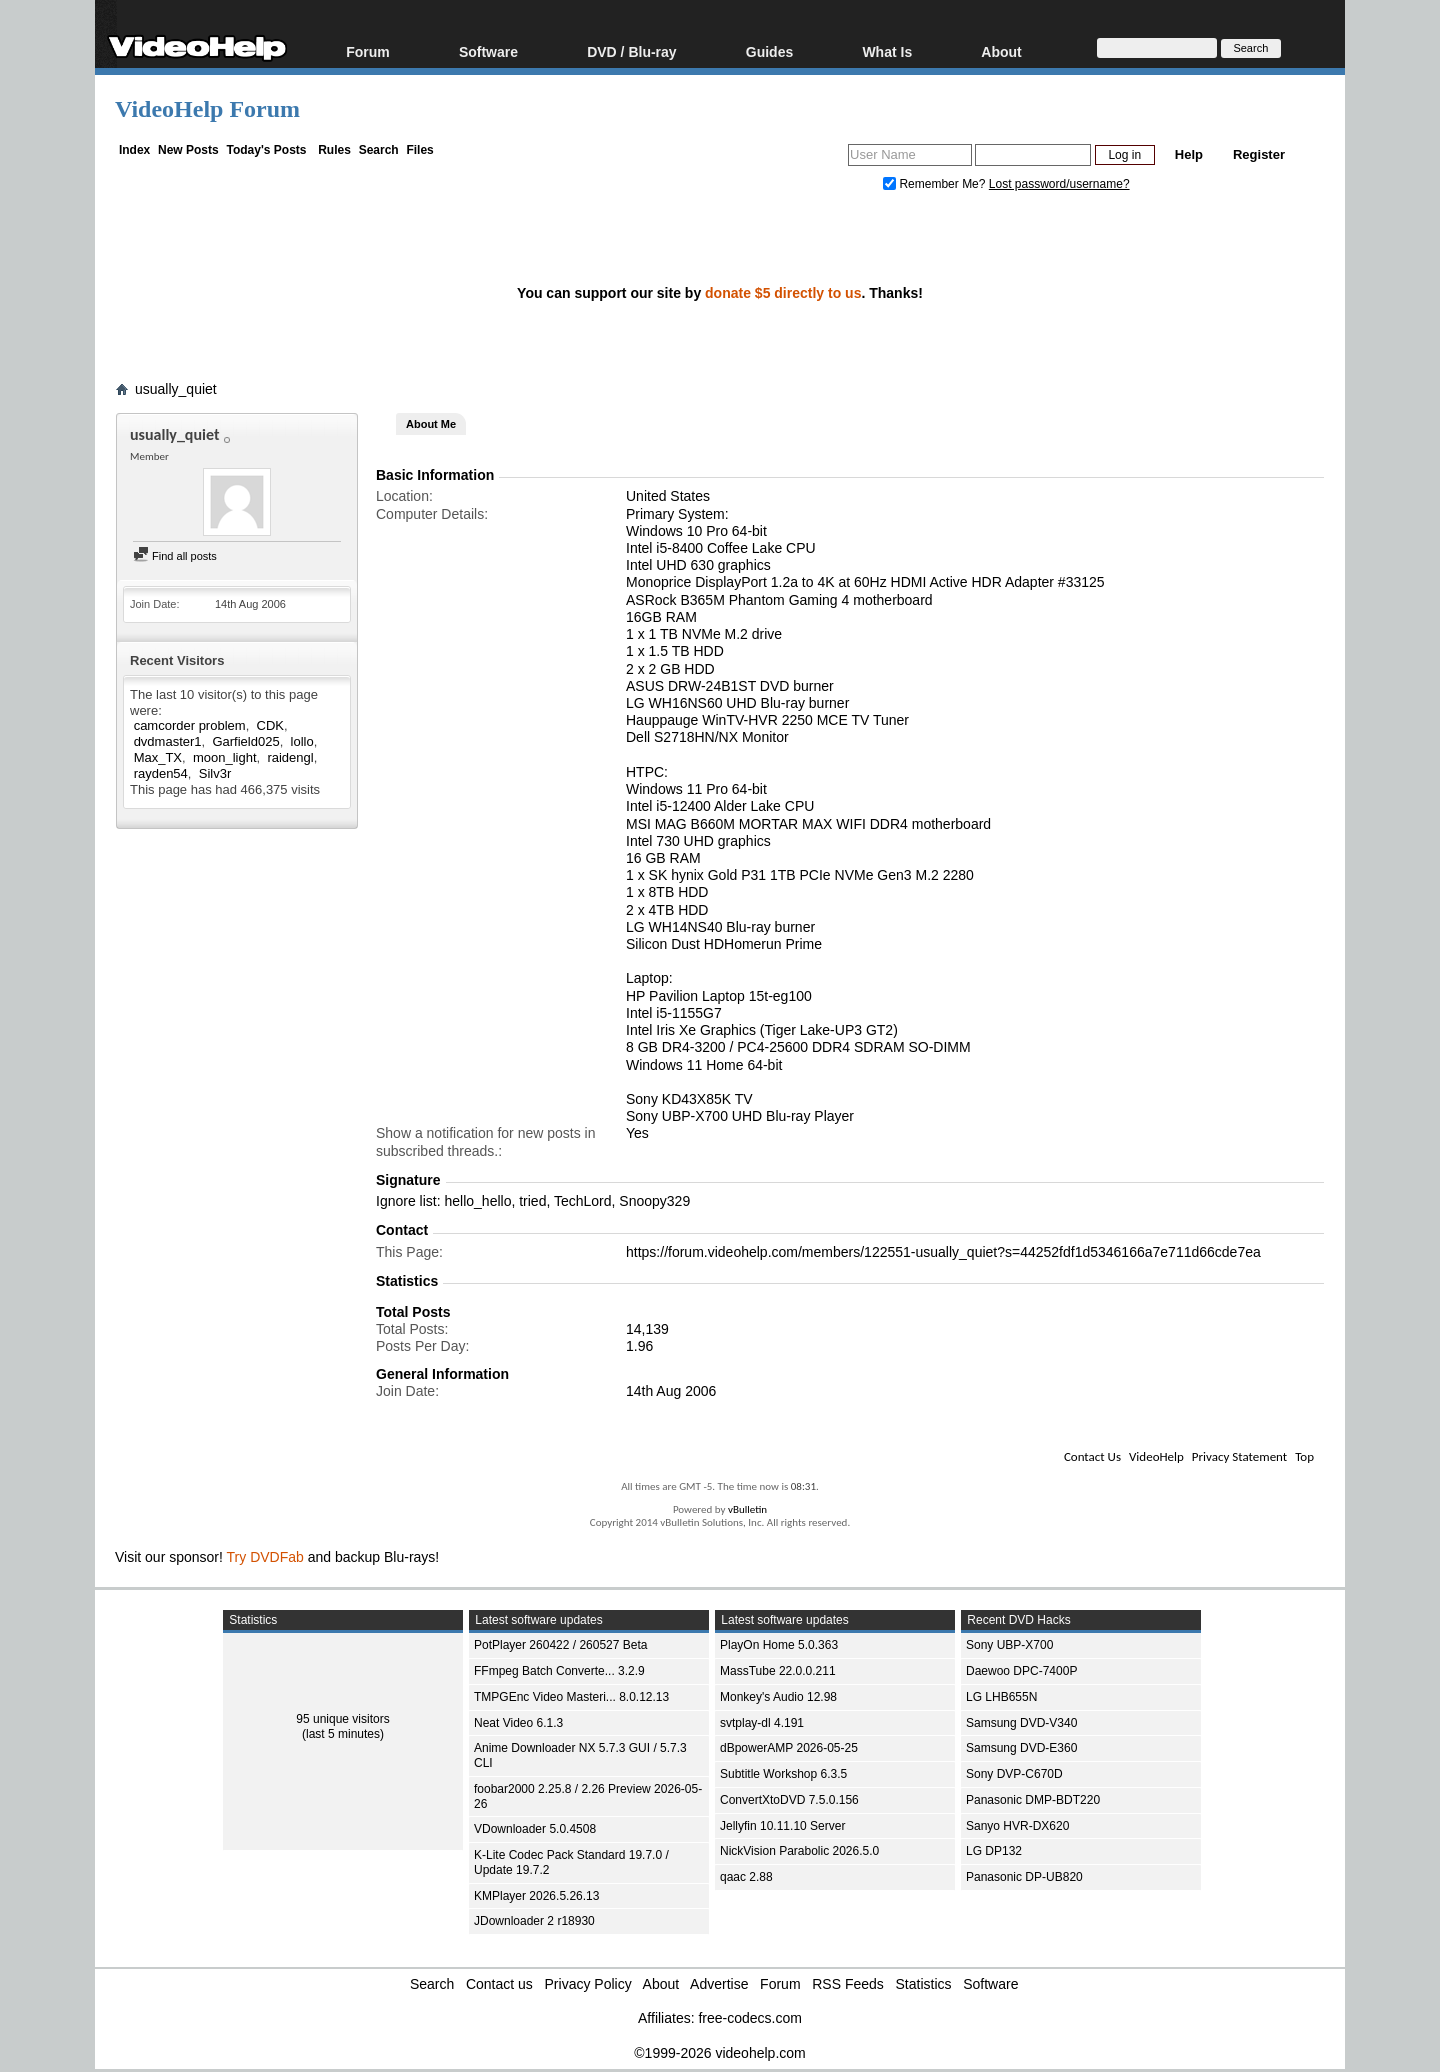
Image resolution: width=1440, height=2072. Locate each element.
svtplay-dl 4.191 (762, 1723)
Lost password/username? (1059, 184)
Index (134, 150)
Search (379, 150)
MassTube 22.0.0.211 (778, 1671)
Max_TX (158, 757)
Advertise (719, 1984)
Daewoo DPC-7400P (1021, 1671)
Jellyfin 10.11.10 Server (782, 1826)
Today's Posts (266, 150)
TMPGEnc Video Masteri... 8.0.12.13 (571, 1697)
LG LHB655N (1001, 1697)
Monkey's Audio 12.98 (778, 1697)
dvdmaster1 (168, 741)
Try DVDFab (265, 1557)
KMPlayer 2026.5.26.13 (536, 1896)
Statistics (924, 1984)
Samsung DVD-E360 (1021, 1748)
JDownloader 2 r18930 (534, 1921)
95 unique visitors (342, 1719)
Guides (769, 51)
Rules (334, 150)
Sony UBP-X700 (1009, 1645)
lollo (302, 741)
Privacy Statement (1239, 1456)
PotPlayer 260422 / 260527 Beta (560, 1645)
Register (1259, 154)
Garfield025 (245, 741)
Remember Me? (936, 184)
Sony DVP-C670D (1014, 1774)
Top (1304, 1456)
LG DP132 (994, 1851)
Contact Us (1092, 1456)
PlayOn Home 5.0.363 (779, 1645)
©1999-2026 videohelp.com (719, 2053)
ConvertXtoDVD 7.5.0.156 (789, 1800)
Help (1189, 154)
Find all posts (175, 556)
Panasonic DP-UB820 (1024, 1877)
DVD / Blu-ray (631, 51)
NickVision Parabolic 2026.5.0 (799, 1851)
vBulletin (747, 1509)
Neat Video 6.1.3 (518, 1723)
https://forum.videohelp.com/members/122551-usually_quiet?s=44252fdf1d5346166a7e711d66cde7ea (943, 1252)
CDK (270, 725)
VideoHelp (1156, 1456)
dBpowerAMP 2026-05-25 (789, 1748)
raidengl (290, 757)
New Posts (188, 150)
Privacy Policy (588, 1984)
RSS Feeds (848, 1984)
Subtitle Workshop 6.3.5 (783, 1774)
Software (488, 51)
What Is (887, 51)
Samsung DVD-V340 (1021, 1723)
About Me (431, 424)
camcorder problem (190, 725)
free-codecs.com (749, 2018)
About (1001, 51)
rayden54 (161, 773)
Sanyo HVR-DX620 (1017, 1826)
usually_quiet (176, 389)
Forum (368, 51)
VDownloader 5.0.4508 (535, 1829)
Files (419, 150)
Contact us (499, 1984)
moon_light (225, 757)
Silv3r (215, 773)
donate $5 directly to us (783, 293)
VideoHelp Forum (207, 109)
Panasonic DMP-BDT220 (1033, 1800)
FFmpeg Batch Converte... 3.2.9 (559, 1671)
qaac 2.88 (746, 1877)
